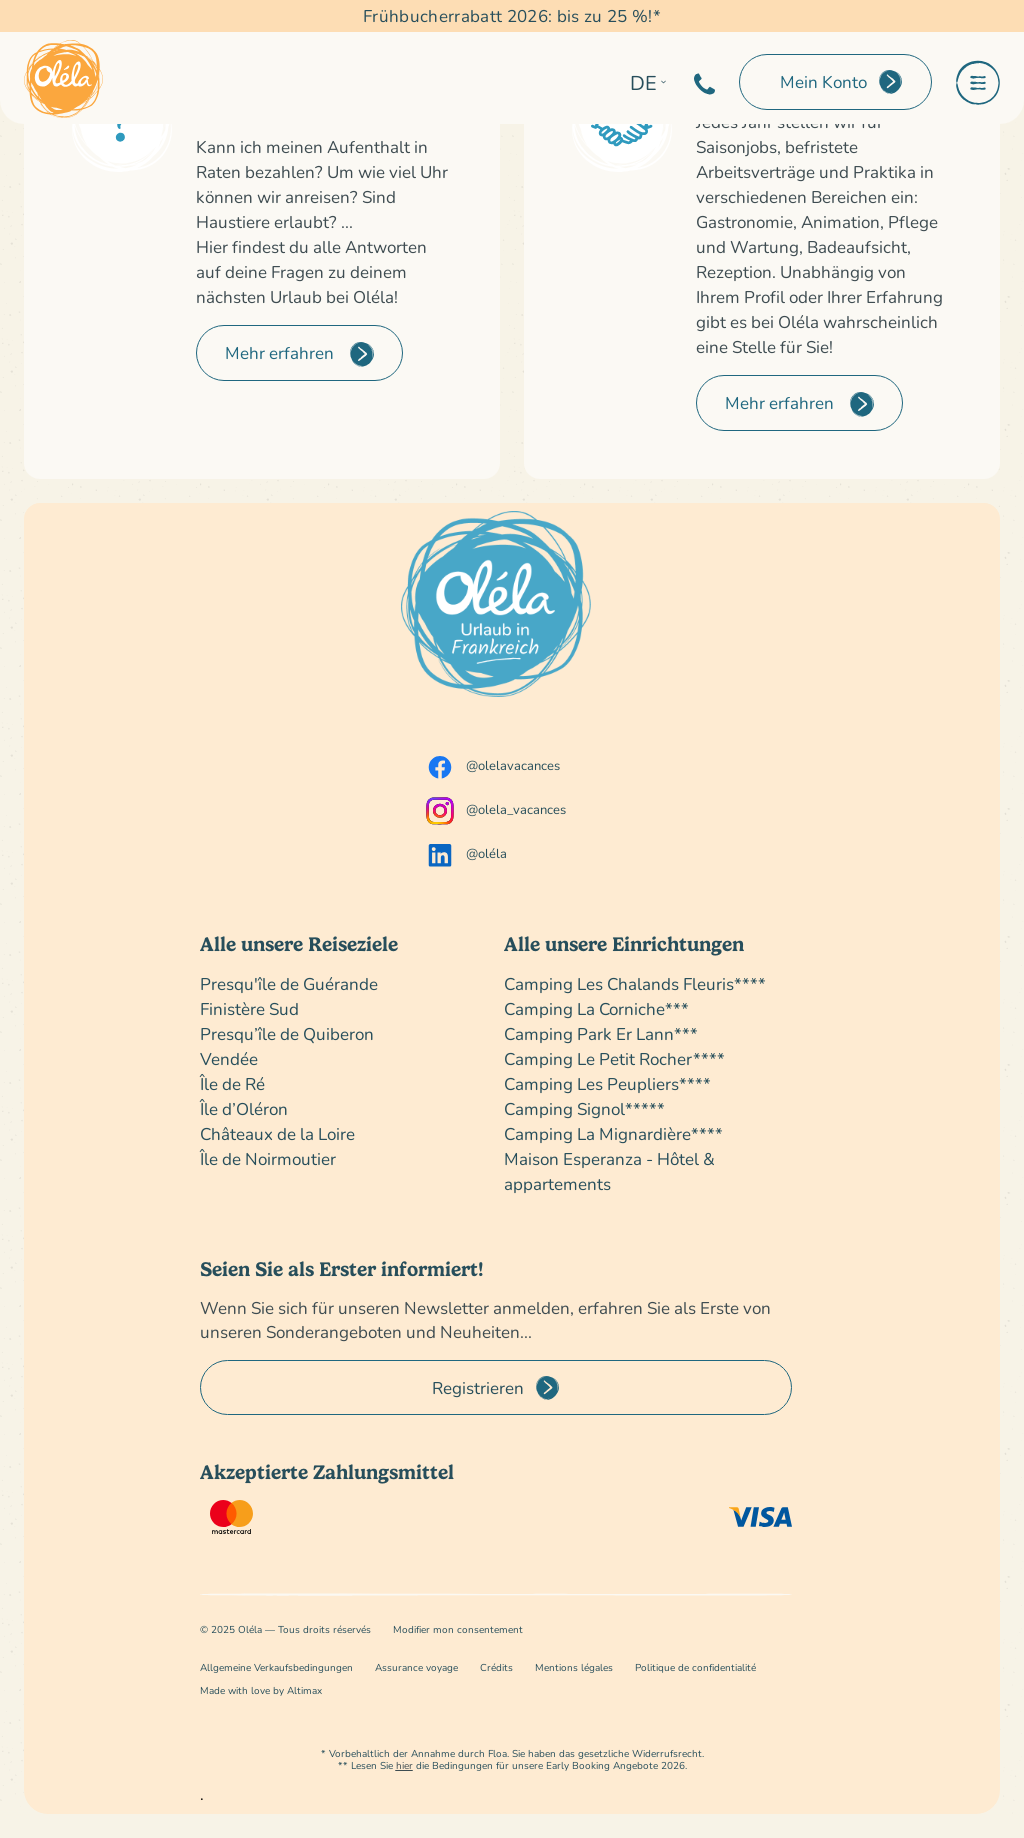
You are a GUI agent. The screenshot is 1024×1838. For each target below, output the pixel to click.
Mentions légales (574, 1667)
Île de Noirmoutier (268, 1158)
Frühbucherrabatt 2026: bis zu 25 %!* (512, 15)
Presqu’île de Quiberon (287, 1033)
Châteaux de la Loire (277, 1133)
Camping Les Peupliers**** (607, 1083)
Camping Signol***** (584, 1108)
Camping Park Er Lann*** (601, 1033)
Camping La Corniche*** (596, 1008)
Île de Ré (232, 1083)
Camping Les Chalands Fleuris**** (635, 983)
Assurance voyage (416, 1667)
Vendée (229, 1058)
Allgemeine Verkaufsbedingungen (276, 1667)
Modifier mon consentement (458, 1629)
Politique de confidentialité (695, 1667)
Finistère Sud (249, 1008)
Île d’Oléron (244, 1108)
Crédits (496, 1667)
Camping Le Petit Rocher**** (614, 1058)
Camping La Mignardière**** (613, 1133)
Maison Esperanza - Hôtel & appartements (609, 1171)
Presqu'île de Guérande (289, 983)
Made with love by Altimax (261, 1690)
